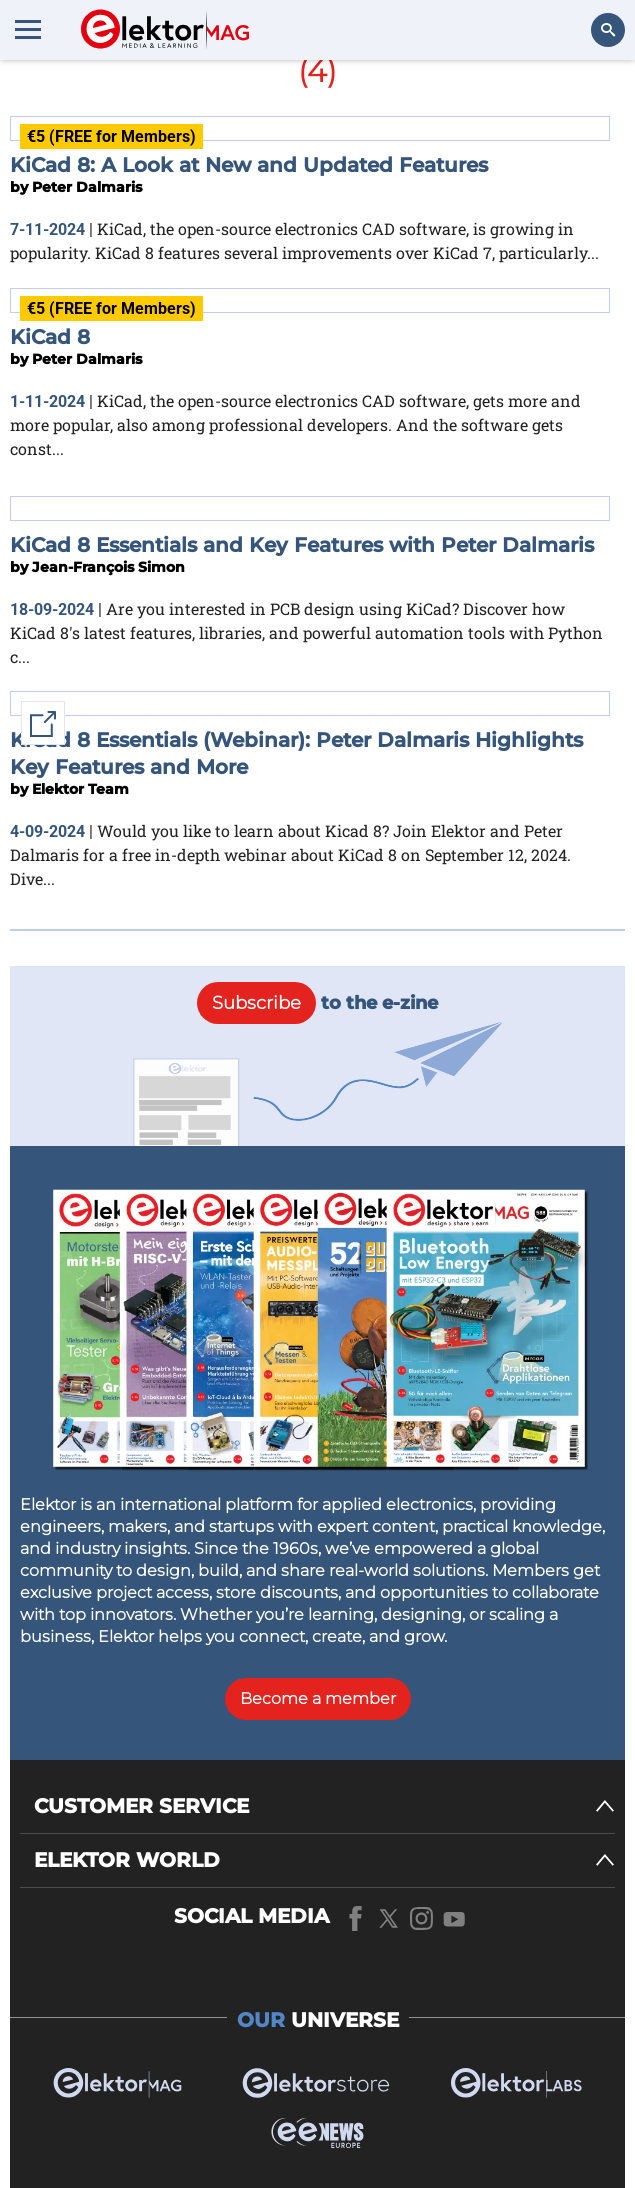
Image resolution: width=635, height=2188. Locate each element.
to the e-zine (317, 1003)
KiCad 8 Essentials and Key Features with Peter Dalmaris (302, 545)
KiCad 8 (50, 337)
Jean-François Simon (108, 567)
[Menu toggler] (28, 29)
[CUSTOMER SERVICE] (324, 1806)
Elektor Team (80, 789)
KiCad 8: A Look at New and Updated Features (249, 165)
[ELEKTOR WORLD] (324, 1860)
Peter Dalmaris (87, 187)
